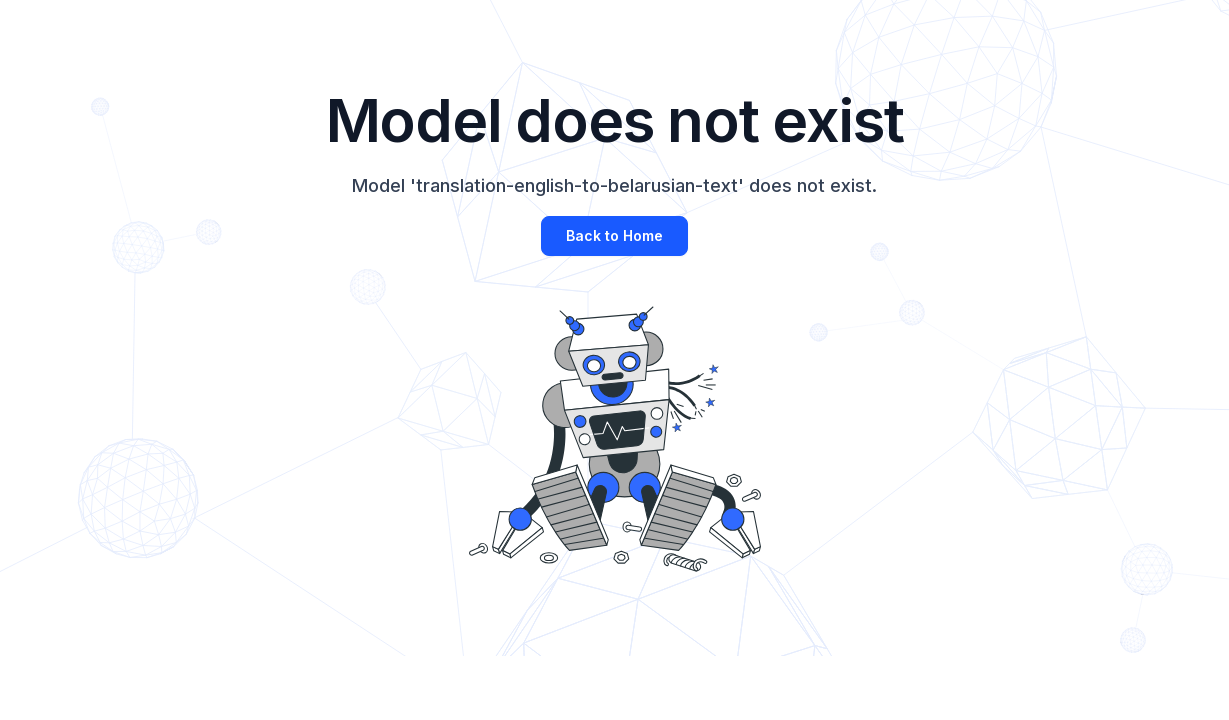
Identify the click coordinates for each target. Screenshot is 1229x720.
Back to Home (614, 235)
